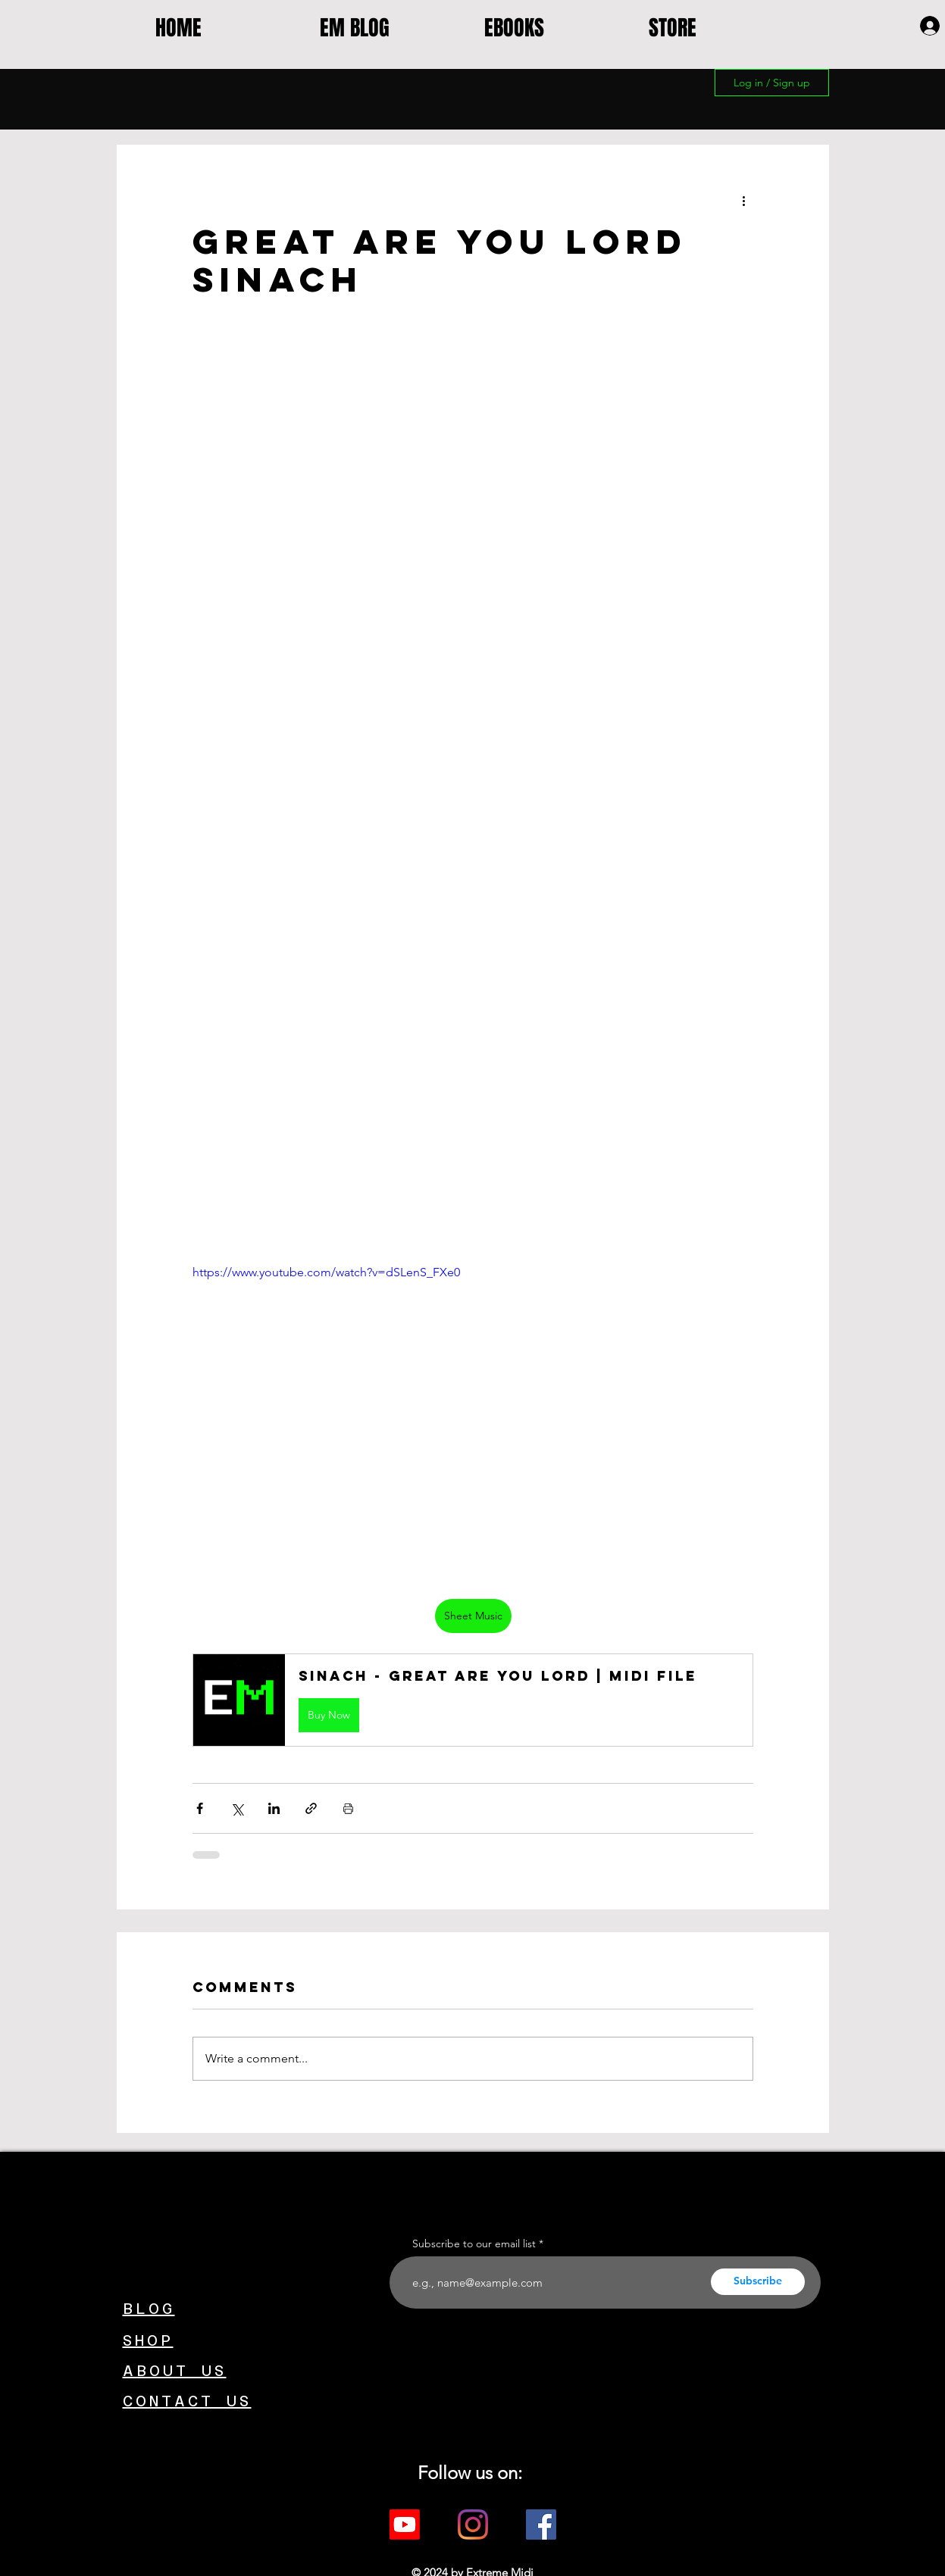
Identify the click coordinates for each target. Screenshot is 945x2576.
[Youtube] (405, 2524)
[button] (472, 1700)
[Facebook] (541, 2524)
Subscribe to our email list (474, 2243)
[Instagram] (473, 2524)
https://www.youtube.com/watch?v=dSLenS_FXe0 (326, 1272)
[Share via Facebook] (199, 1808)
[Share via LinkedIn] (274, 1808)
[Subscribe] (758, 2281)
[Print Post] (348, 1808)
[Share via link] (311, 1808)
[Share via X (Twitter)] (237, 1808)
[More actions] (744, 200)
